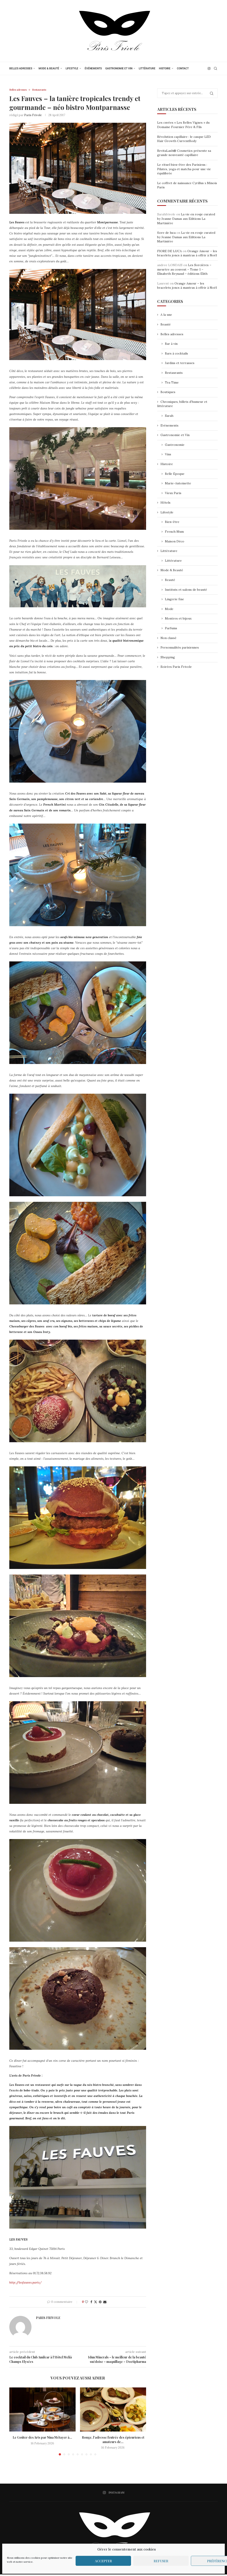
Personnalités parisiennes (179, 647)
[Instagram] (209, 68)
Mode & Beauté (49, 68)
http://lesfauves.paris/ (25, 2283)
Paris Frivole (33, 115)
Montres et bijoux (178, 618)
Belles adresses (20, 68)
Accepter (103, 2561)
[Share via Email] (104, 2302)
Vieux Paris (173, 493)
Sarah (169, 416)
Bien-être (172, 522)
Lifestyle (72, 68)
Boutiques (167, 392)
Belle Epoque (174, 474)
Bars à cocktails (176, 353)
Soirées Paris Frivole (176, 667)
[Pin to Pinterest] (100, 2302)
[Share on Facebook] (91, 2302)
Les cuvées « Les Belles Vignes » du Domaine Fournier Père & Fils (183, 125)
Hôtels (165, 503)
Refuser (161, 2561)
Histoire (164, 68)
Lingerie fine (174, 599)
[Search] (215, 68)
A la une (166, 315)
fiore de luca (166, 233)
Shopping (167, 657)
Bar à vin (171, 344)
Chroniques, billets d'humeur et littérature (182, 404)
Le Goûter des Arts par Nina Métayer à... (42, 2438)
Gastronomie (174, 445)
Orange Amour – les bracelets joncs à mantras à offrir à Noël (187, 253)
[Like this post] (86, 2302)
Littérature (147, 68)
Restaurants (174, 373)
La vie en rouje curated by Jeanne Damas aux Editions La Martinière (186, 218)
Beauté (165, 324)
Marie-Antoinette (178, 483)
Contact (183, 68)
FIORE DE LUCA (169, 251)
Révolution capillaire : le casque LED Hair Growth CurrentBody (184, 139)
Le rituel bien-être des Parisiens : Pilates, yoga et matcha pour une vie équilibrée (184, 169)
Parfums (171, 628)
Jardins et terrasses (179, 363)
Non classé (168, 638)
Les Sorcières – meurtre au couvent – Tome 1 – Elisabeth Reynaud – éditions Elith (184, 269)
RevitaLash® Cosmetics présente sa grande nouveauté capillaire (184, 153)
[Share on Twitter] (95, 2302)
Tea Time (172, 382)
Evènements (169, 425)
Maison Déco (174, 541)
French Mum (174, 532)
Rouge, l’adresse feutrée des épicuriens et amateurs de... (113, 2440)
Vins (168, 454)
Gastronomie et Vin (118, 68)
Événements (93, 68)
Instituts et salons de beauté (186, 590)
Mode (169, 609)
